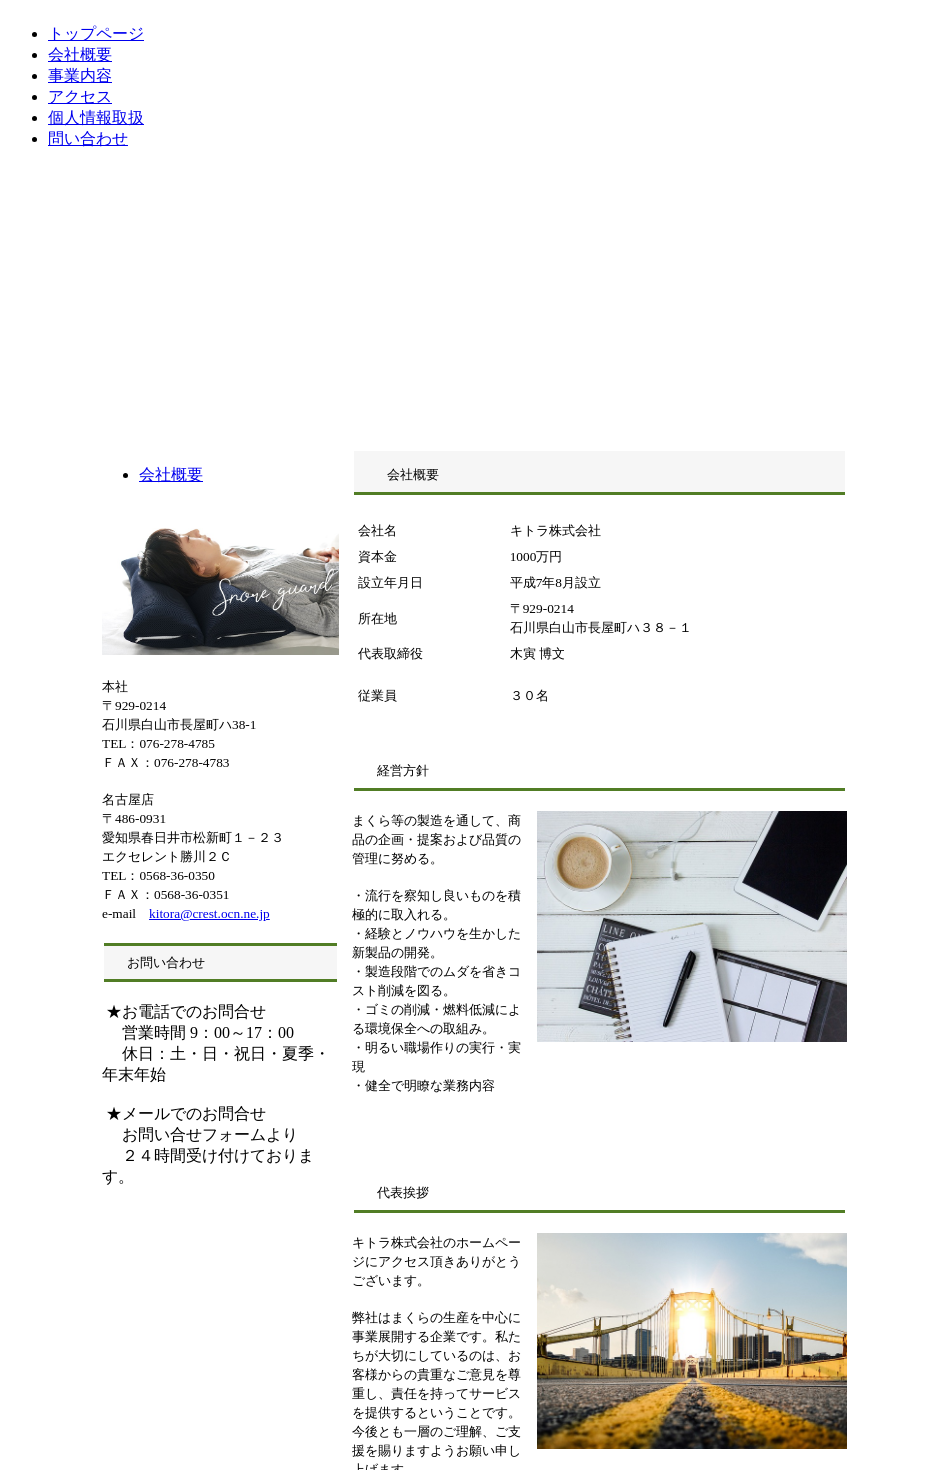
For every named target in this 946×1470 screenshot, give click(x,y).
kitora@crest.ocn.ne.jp (209, 913)
